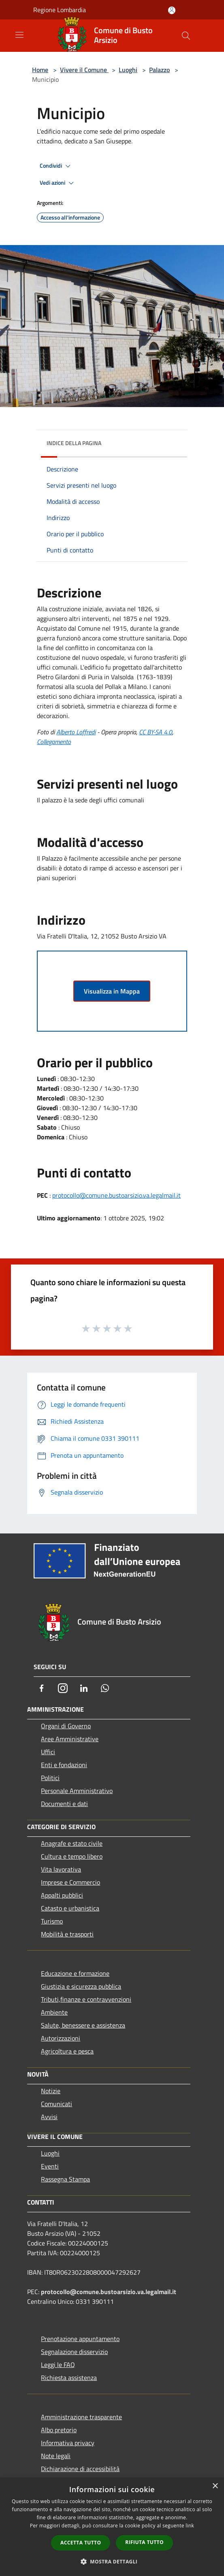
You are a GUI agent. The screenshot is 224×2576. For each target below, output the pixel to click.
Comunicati (56, 2104)
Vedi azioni (58, 183)
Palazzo (159, 70)
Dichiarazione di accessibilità (80, 2469)
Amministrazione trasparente (81, 2417)
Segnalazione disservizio (74, 2351)
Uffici (48, 1752)
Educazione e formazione (75, 1973)
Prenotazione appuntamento (80, 2339)
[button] (112, 2561)
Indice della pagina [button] (74, 443)
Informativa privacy (67, 2443)
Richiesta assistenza (69, 2377)
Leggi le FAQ (58, 2364)
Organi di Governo (66, 1726)
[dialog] (112, 2527)
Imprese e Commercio (70, 1882)
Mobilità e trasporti (67, 1934)
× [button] (215, 2486)
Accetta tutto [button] (80, 2542)
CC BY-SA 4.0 (155, 732)
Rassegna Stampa (65, 2179)
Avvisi (49, 2117)
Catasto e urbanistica (70, 1908)
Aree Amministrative (69, 1739)
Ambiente (54, 2012)
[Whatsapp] (105, 1688)
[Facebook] (42, 1688)
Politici (50, 1778)
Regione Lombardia (59, 10)
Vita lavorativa (61, 1869)
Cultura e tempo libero (71, 1856)
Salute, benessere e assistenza (83, 2025)
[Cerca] (186, 36)
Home (40, 70)
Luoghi (128, 70)
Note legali (55, 2456)
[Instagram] (63, 1688)
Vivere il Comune (84, 70)
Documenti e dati (64, 1803)
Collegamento (54, 741)
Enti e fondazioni (64, 1765)
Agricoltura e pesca (67, 2051)
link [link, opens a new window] (190, 2525)
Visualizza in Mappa (112, 991)
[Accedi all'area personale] (172, 10)
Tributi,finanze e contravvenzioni (86, 1999)
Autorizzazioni (60, 2038)
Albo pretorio (59, 2430)
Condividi (56, 166)
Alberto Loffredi (76, 732)
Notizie (50, 2091)
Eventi (50, 2166)
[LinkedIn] (84, 1688)
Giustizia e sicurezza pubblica (81, 1986)
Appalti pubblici (62, 1895)
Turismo (52, 1921)
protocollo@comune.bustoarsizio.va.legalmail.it (116, 1195)
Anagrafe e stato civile (71, 1843)
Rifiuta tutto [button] (144, 2542)
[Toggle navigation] (19, 35)
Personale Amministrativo (77, 1791)
